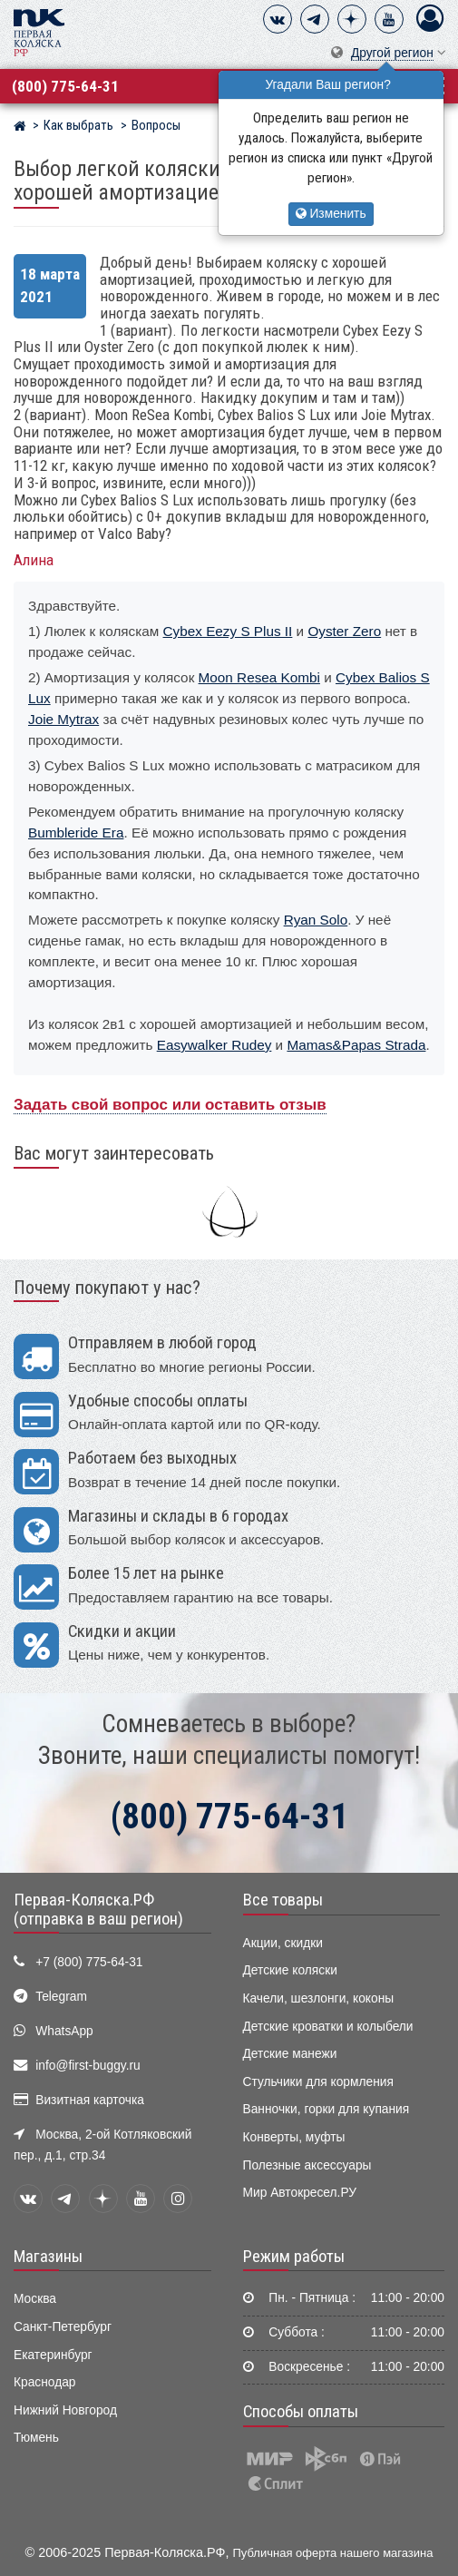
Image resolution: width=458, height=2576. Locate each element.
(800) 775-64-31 (65, 86)
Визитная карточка (89, 2100)
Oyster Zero (344, 631)
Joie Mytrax (63, 719)
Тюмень (36, 2437)
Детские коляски (290, 1970)
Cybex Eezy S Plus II (228, 631)
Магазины (48, 2257)
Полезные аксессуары (307, 2165)
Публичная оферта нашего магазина (333, 2553)
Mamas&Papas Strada (356, 1045)
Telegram (61, 1996)
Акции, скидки (283, 1943)
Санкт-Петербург (63, 2327)
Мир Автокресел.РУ (300, 2192)
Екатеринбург (53, 2355)
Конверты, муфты (294, 2137)
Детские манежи (290, 2054)
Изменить (331, 213)
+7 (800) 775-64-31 (88, 1962)
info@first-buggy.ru (87, 2065)
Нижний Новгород (65, 2410)
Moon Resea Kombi (259, 677)
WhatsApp (64, 2031)
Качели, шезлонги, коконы (319, 1998)
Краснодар (45, 2382)
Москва (35, 2299)
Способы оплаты (300, 2412)
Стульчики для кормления (318, 2082)
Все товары (283, 1900)
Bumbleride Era (75, 832)
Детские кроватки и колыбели (328, 2026)
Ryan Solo (316, 919)
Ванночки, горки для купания (326, 2109)
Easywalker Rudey (214, 1045)
